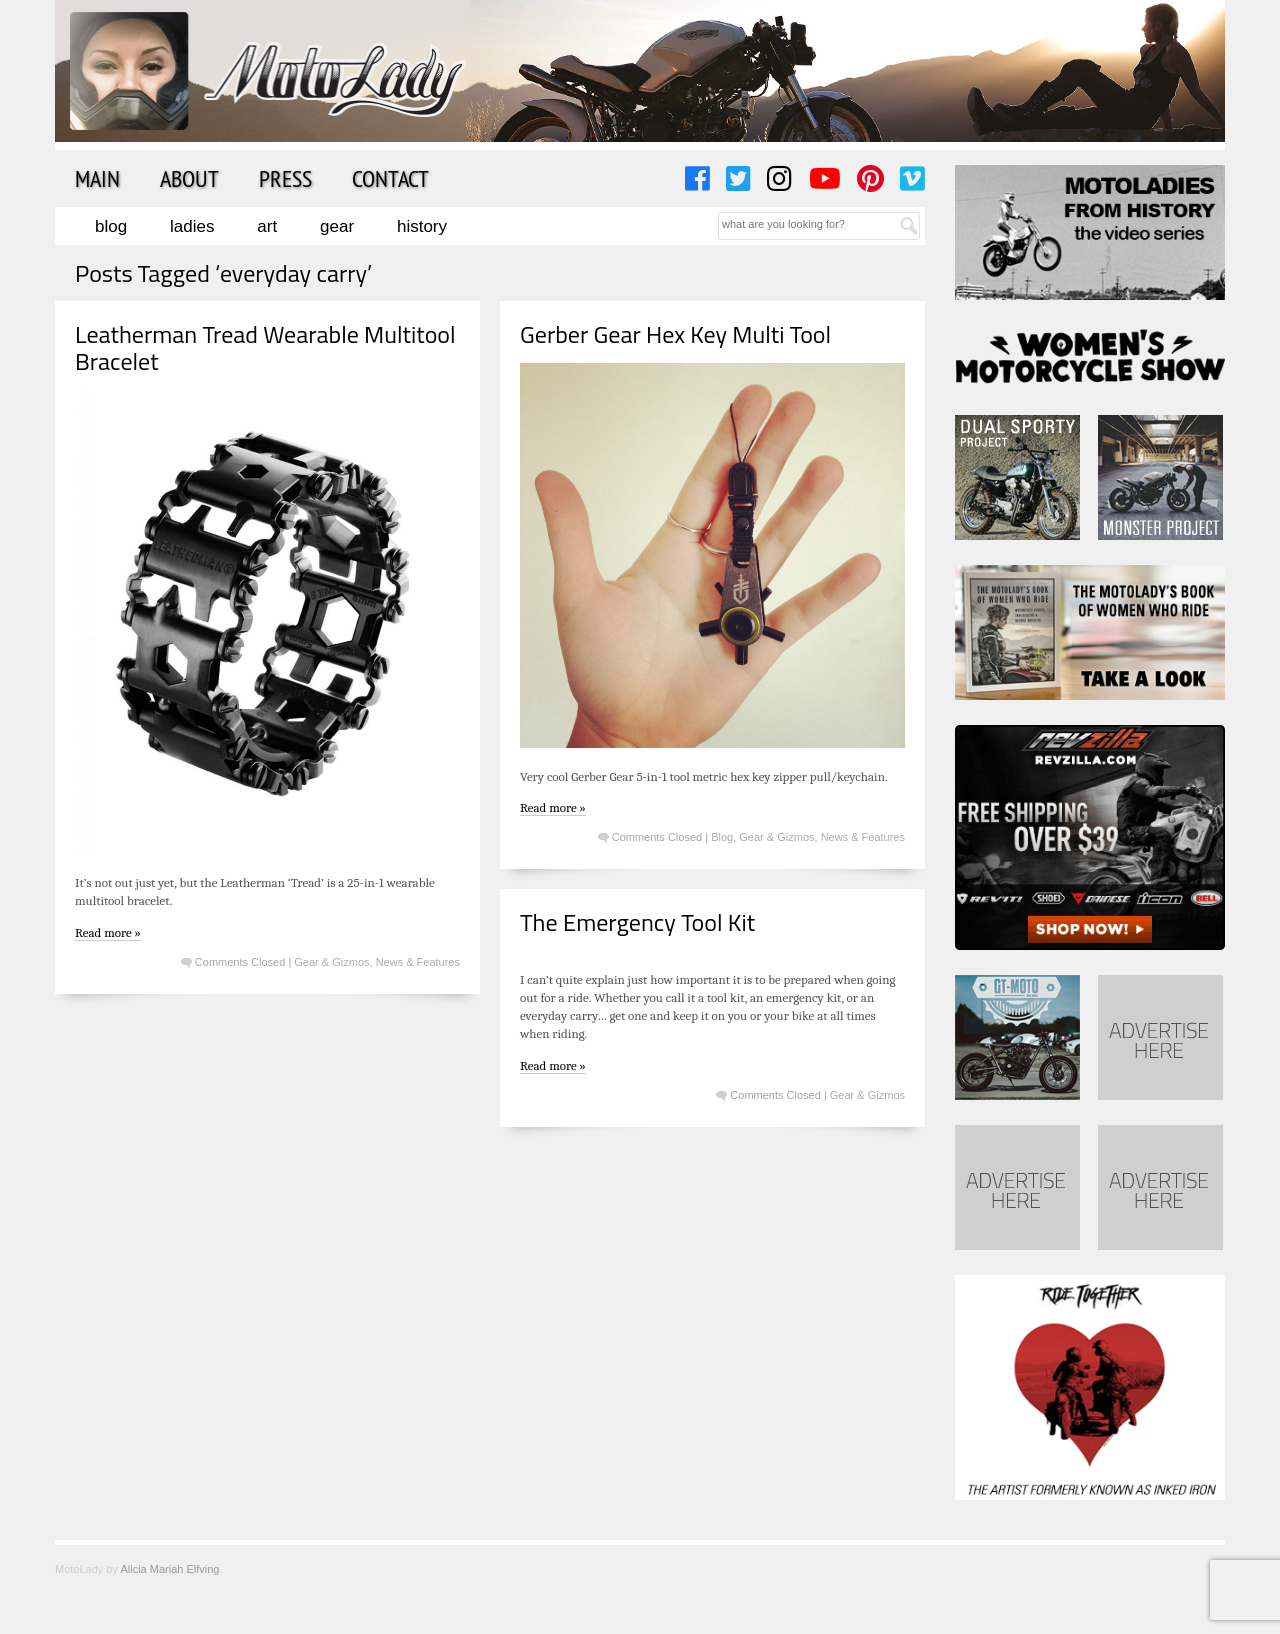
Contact (390, 178)
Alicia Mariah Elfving (169, 1569)
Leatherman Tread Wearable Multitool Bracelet (265, 347)
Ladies (192, 226)
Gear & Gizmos (331, 962)
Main (97, 178)
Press (285, 178)
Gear (337, 226)
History (422, 226)
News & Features (418, 962)
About (189, 178)
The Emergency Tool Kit (637, 922)
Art (267, 226)
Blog (111, 226)
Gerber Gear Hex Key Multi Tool (675, 334)
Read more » (108, 932)
